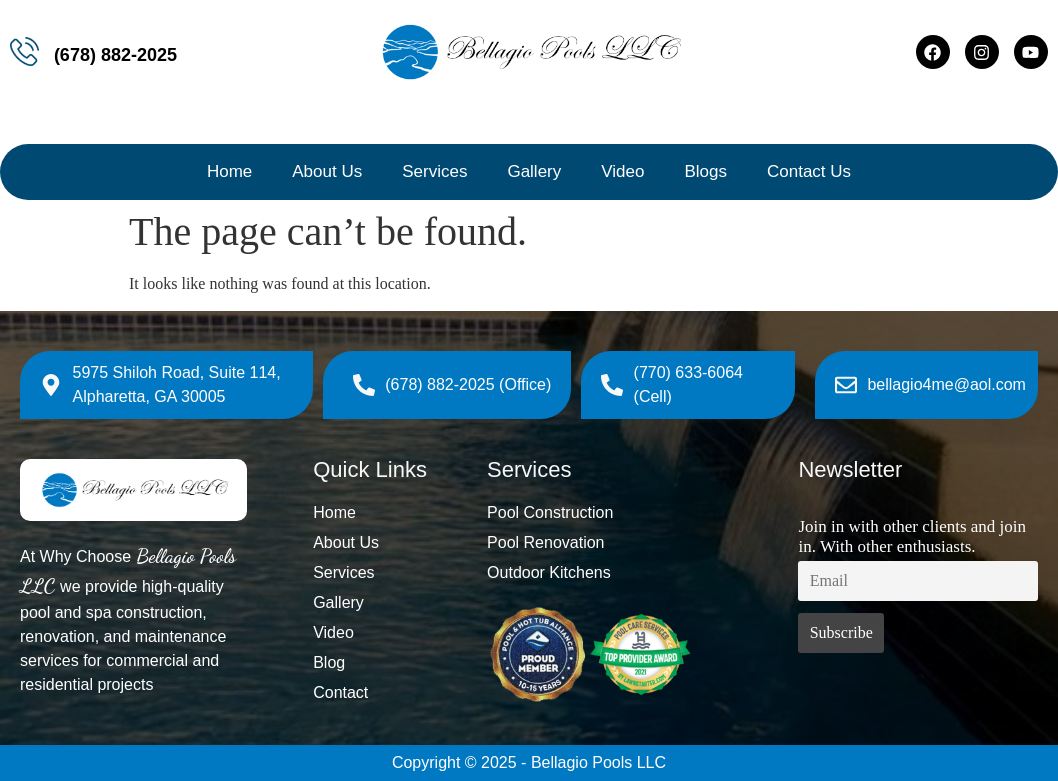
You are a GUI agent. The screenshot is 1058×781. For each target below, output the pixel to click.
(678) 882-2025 (115, 55)
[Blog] (390, 663)
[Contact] (390, 693)
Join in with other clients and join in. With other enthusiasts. (912, 536)
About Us (327, 171)
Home (229, 171)
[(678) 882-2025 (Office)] (452, 385)
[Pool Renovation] (632, 543)
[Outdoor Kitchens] (632, 573)
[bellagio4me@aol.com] (930, 385)
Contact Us (809, 171)
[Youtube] (1031, 52)
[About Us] (390, 543)
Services (434, 171)
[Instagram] (982, 52)
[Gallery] (390, 603)
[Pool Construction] (632, 513)
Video (622, 171)
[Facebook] (933, 52)
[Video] (390, 633)
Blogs (705, 171)
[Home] (390, 513)
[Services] (390, 573)
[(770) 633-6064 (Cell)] (693, 385)
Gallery (534, 171)
